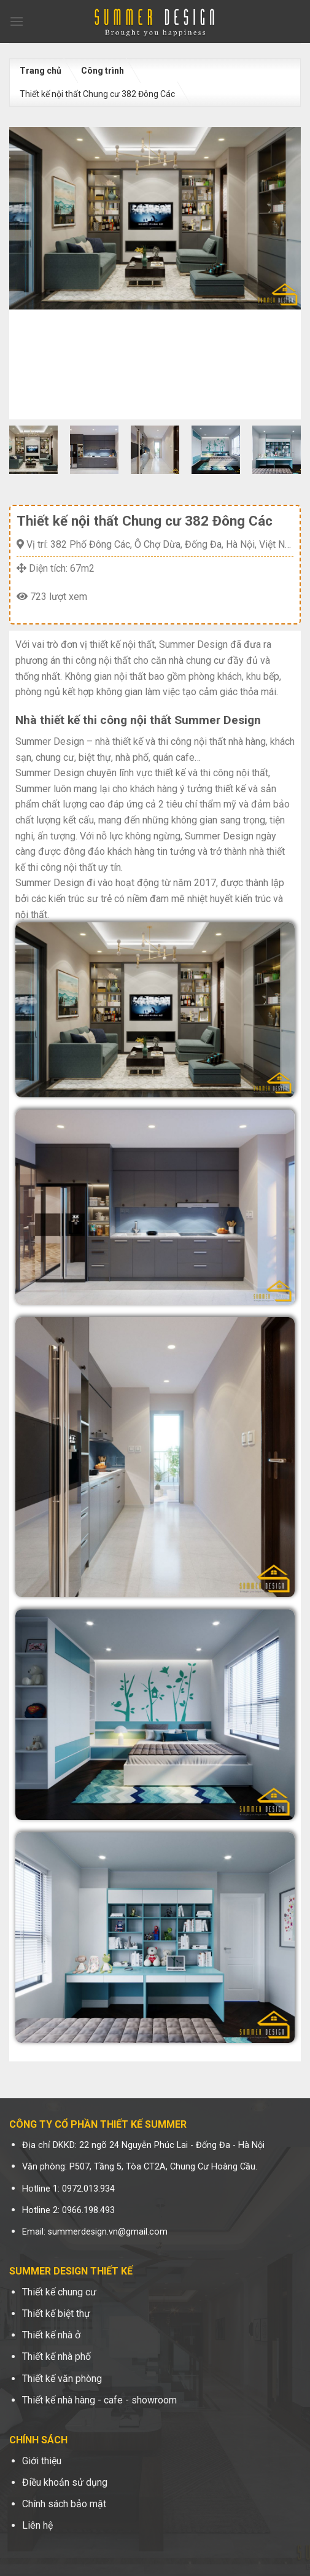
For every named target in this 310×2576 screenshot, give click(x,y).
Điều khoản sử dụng (64, 2482)
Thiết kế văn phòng (62, 2378)
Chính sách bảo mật (64, 2504)
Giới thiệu (41, 2461)
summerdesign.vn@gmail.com (108, 2232)
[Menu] (16, 21)
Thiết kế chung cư (59, 2292)
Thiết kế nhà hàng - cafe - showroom (99, 2400)
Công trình (102, 71)
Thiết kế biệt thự (56, 2313)
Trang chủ (40, 71)
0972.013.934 (88, 2189)
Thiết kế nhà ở (51, 2335)
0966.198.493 (88, 2210)
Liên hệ (37, 2525)
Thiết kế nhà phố (56, 2356)
